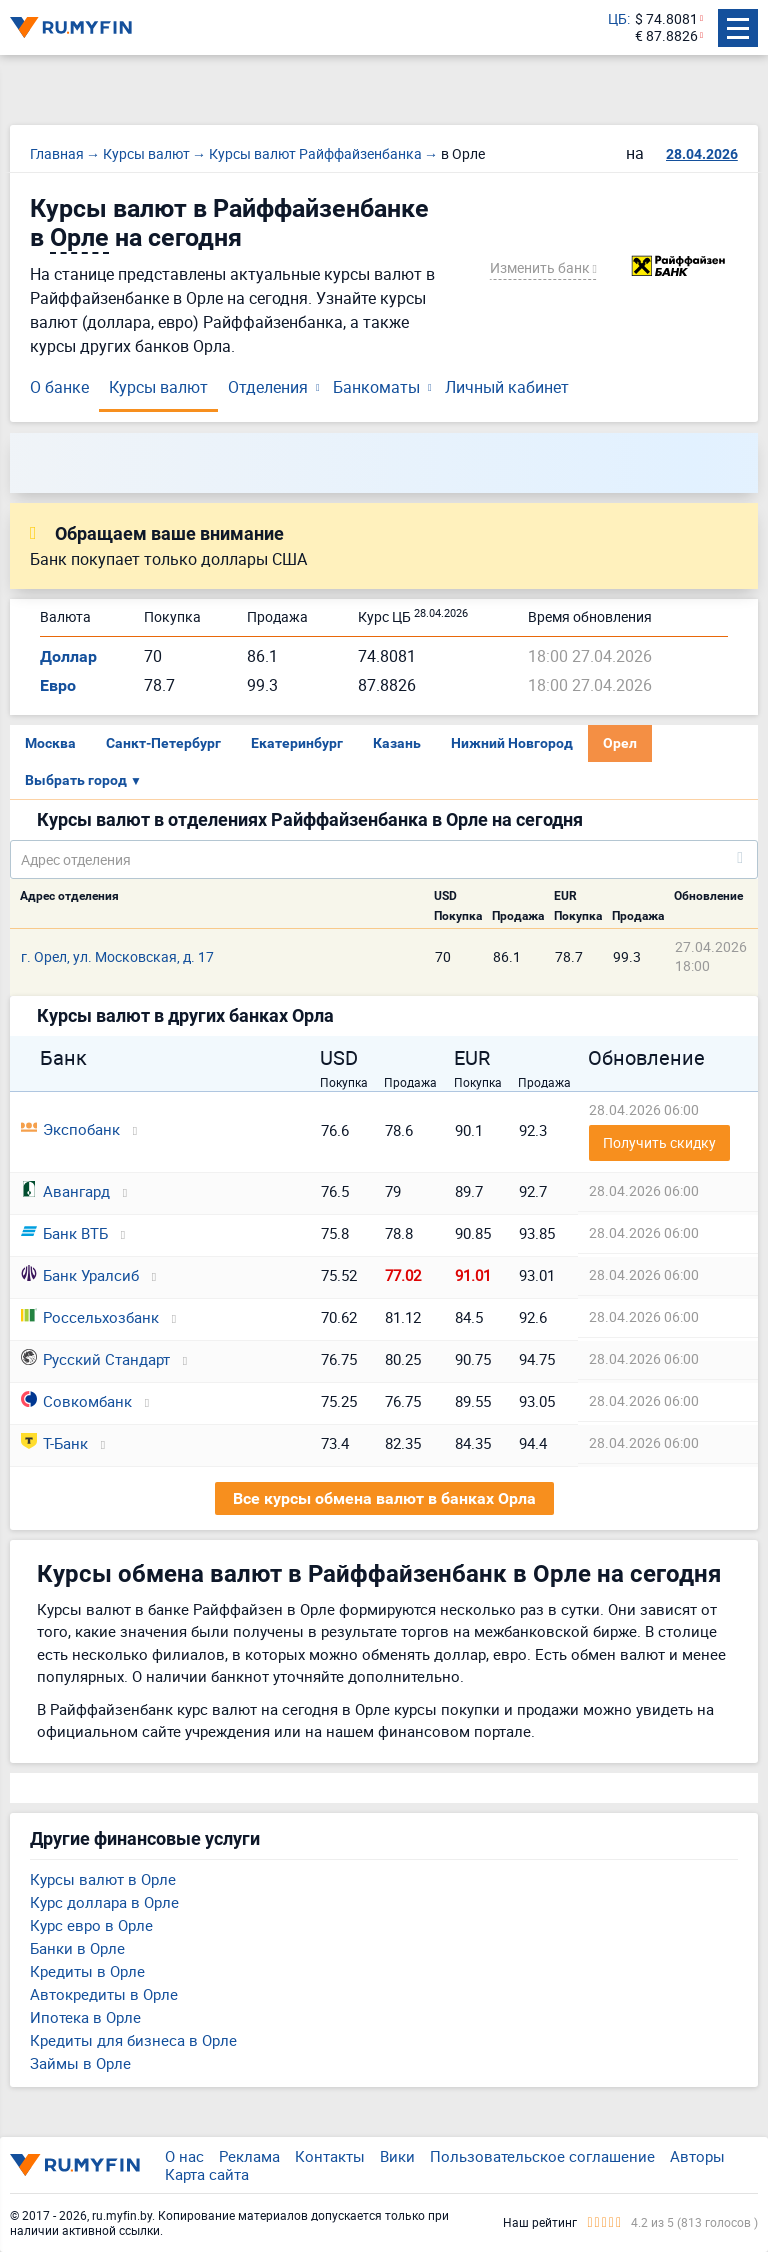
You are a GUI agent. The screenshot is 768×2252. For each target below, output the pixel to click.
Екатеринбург (297, 743)
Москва (50, 743)
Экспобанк (70, 1129)
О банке (59, 387)
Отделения (268, 387)
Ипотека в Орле (85, 2017)
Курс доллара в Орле (104, 1902)
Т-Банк (54, 1443)
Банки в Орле (77, 1948)
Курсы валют (158, 387)
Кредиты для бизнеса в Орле (133, 2040)
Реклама (249, 2156)
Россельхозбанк (90, 1317)
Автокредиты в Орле (104, 1994)
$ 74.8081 (666, 19)
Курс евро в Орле (91, 1925)
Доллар (68, 656)
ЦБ (617, 19)
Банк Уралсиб (80, 1275)
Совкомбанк (76, 1401)
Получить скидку (659, 1142)
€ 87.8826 (666, 36)
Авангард (65, 1191)
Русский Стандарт (95, 1359)
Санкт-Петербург (163, 743)
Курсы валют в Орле (103, 1879)
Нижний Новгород (512, 743)
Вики (397, 2156)
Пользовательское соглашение (542, 2156)
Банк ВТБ (64, 1233)
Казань (397, 743)
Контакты (330, 2156)
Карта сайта (207, 2174)
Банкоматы (376, 387)
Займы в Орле (80, 2063)
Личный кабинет (507, 387)
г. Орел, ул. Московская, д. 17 (117, 956)
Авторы (697, 2156)
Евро (58, 685)
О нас (184, 2156)
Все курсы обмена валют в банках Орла (384, 1498)
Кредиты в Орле (87, 1971)
